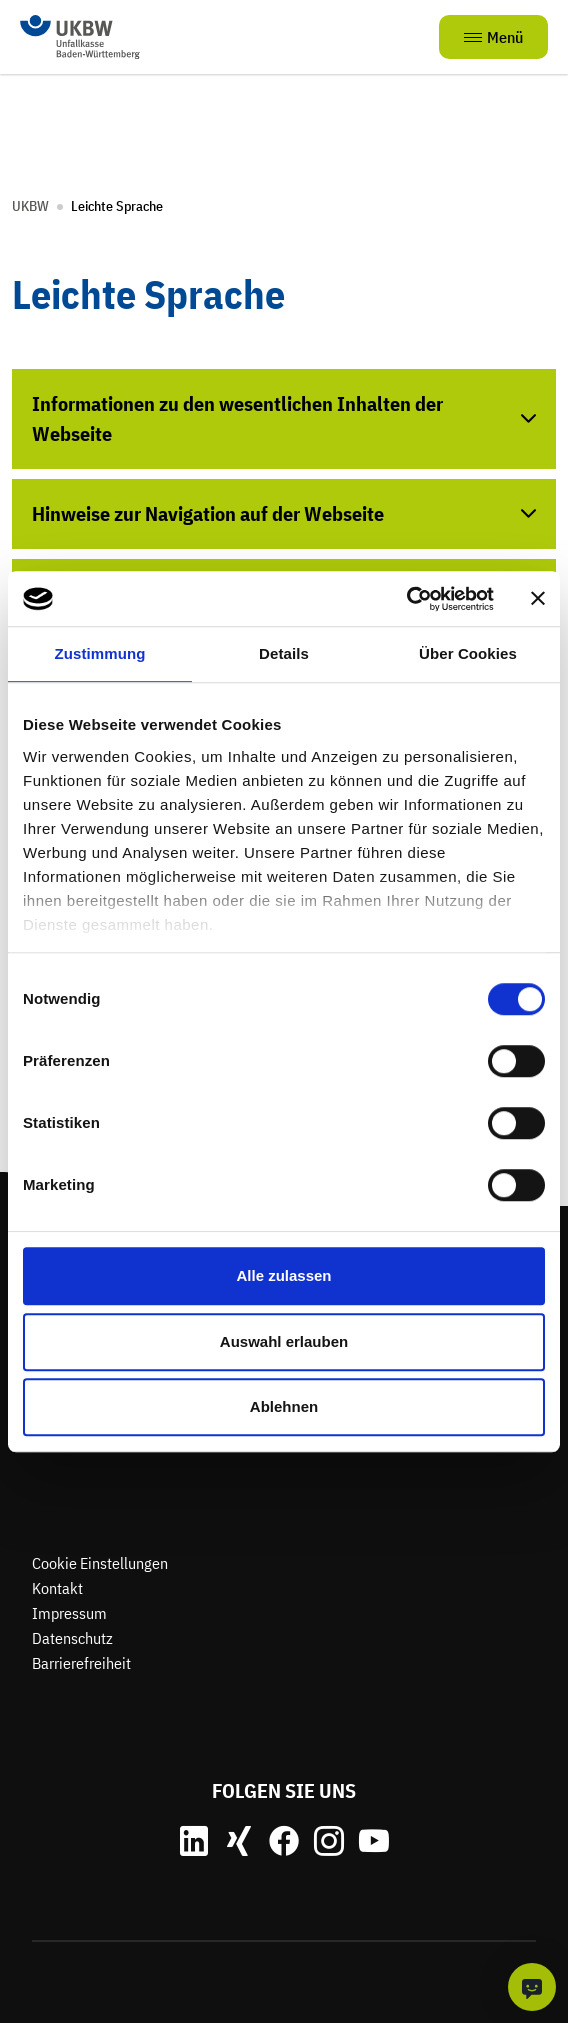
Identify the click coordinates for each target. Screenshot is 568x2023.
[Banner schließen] (538, 599)
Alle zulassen (283, 1275)
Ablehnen (284, 1406)
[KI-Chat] (532, 1987)
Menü (493, 37)
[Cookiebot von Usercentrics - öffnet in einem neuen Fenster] (406, 599)
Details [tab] (284, 653)
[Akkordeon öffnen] (284, 419)
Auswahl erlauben (284, 1341)
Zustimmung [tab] (100, 653)
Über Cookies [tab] (468, 653)
